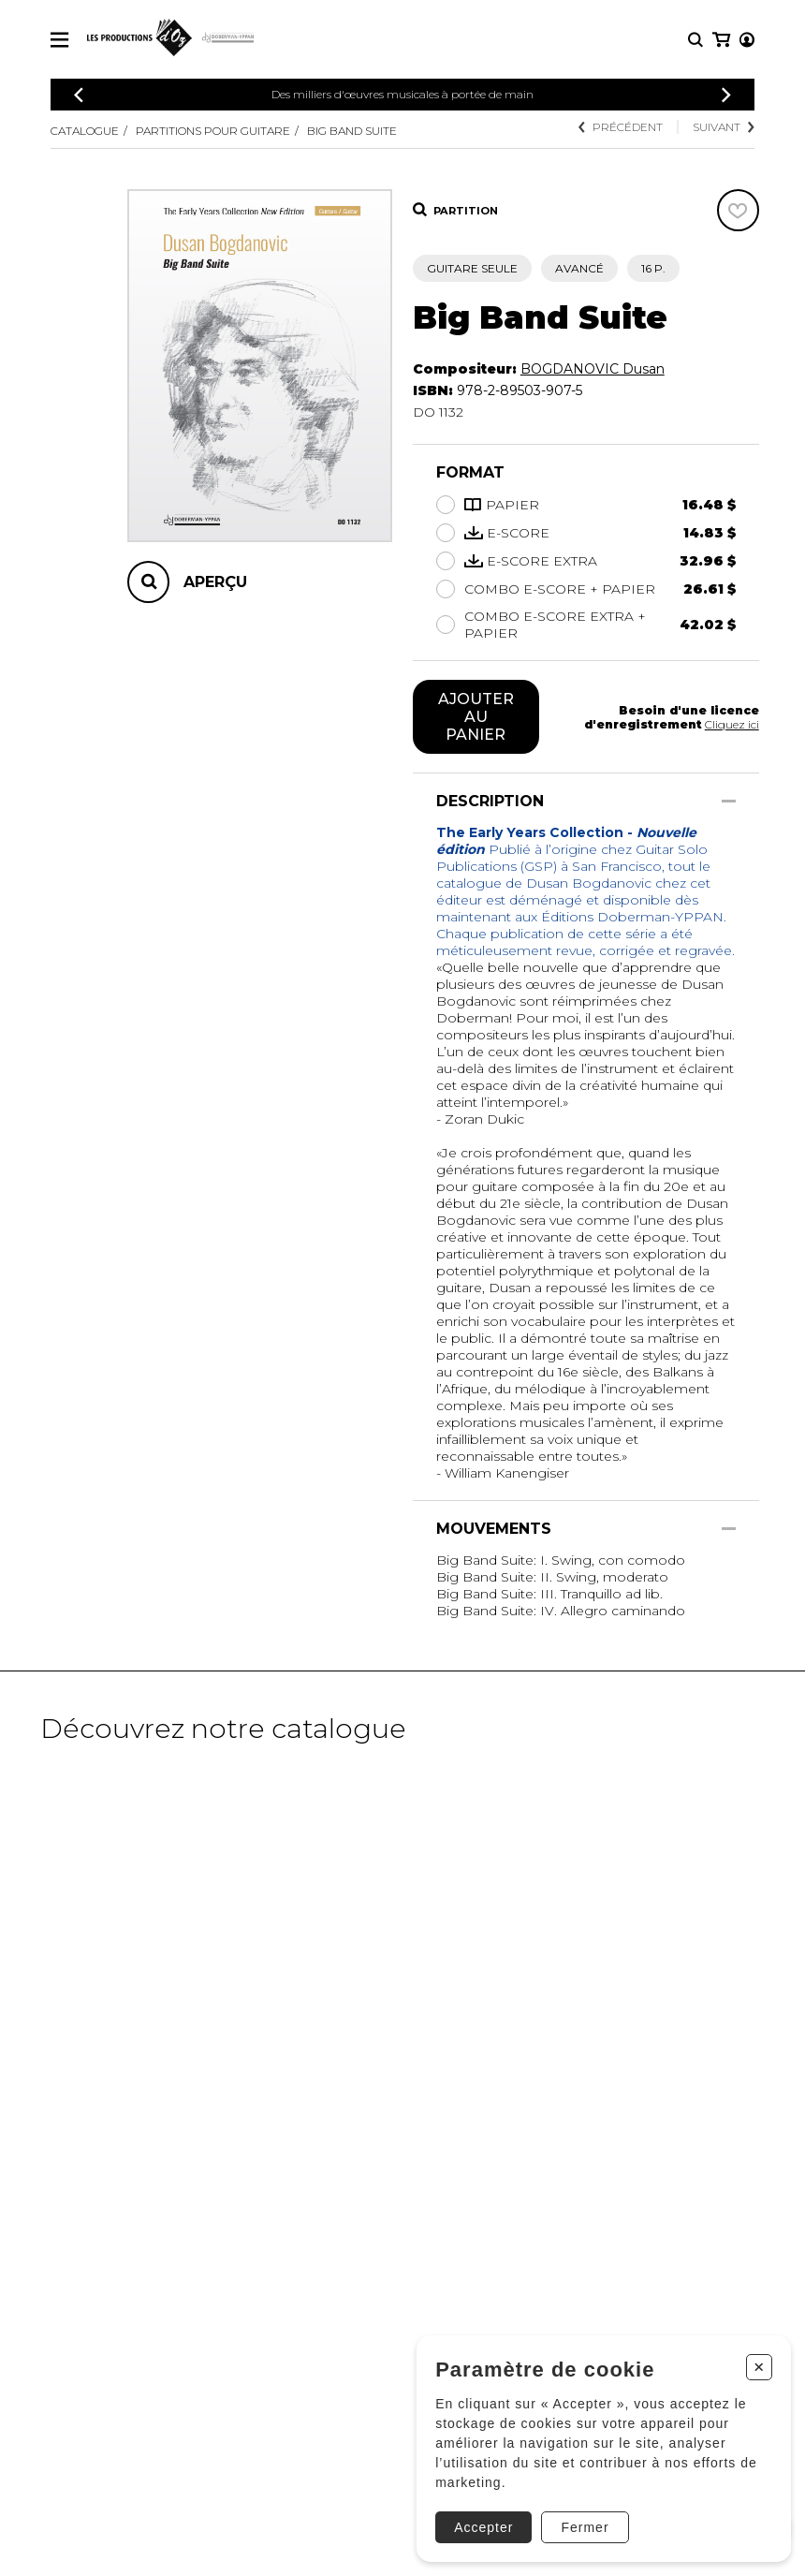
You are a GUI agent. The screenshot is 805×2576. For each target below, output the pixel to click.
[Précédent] (78, 95)
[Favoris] (738, 210)
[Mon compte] (719, 40)
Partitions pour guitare (213, 131)
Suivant (723, 127)
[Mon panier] (745, 40)
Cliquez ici (732, 724)
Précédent (620, 127)
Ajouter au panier (476, 716)
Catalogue (85, 131)
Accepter (481, 2525)
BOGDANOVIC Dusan (592, 369)
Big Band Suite (352, 131)
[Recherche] (695, 40)
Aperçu (215, 582)
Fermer (583, 2525)
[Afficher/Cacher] (729, 801)
